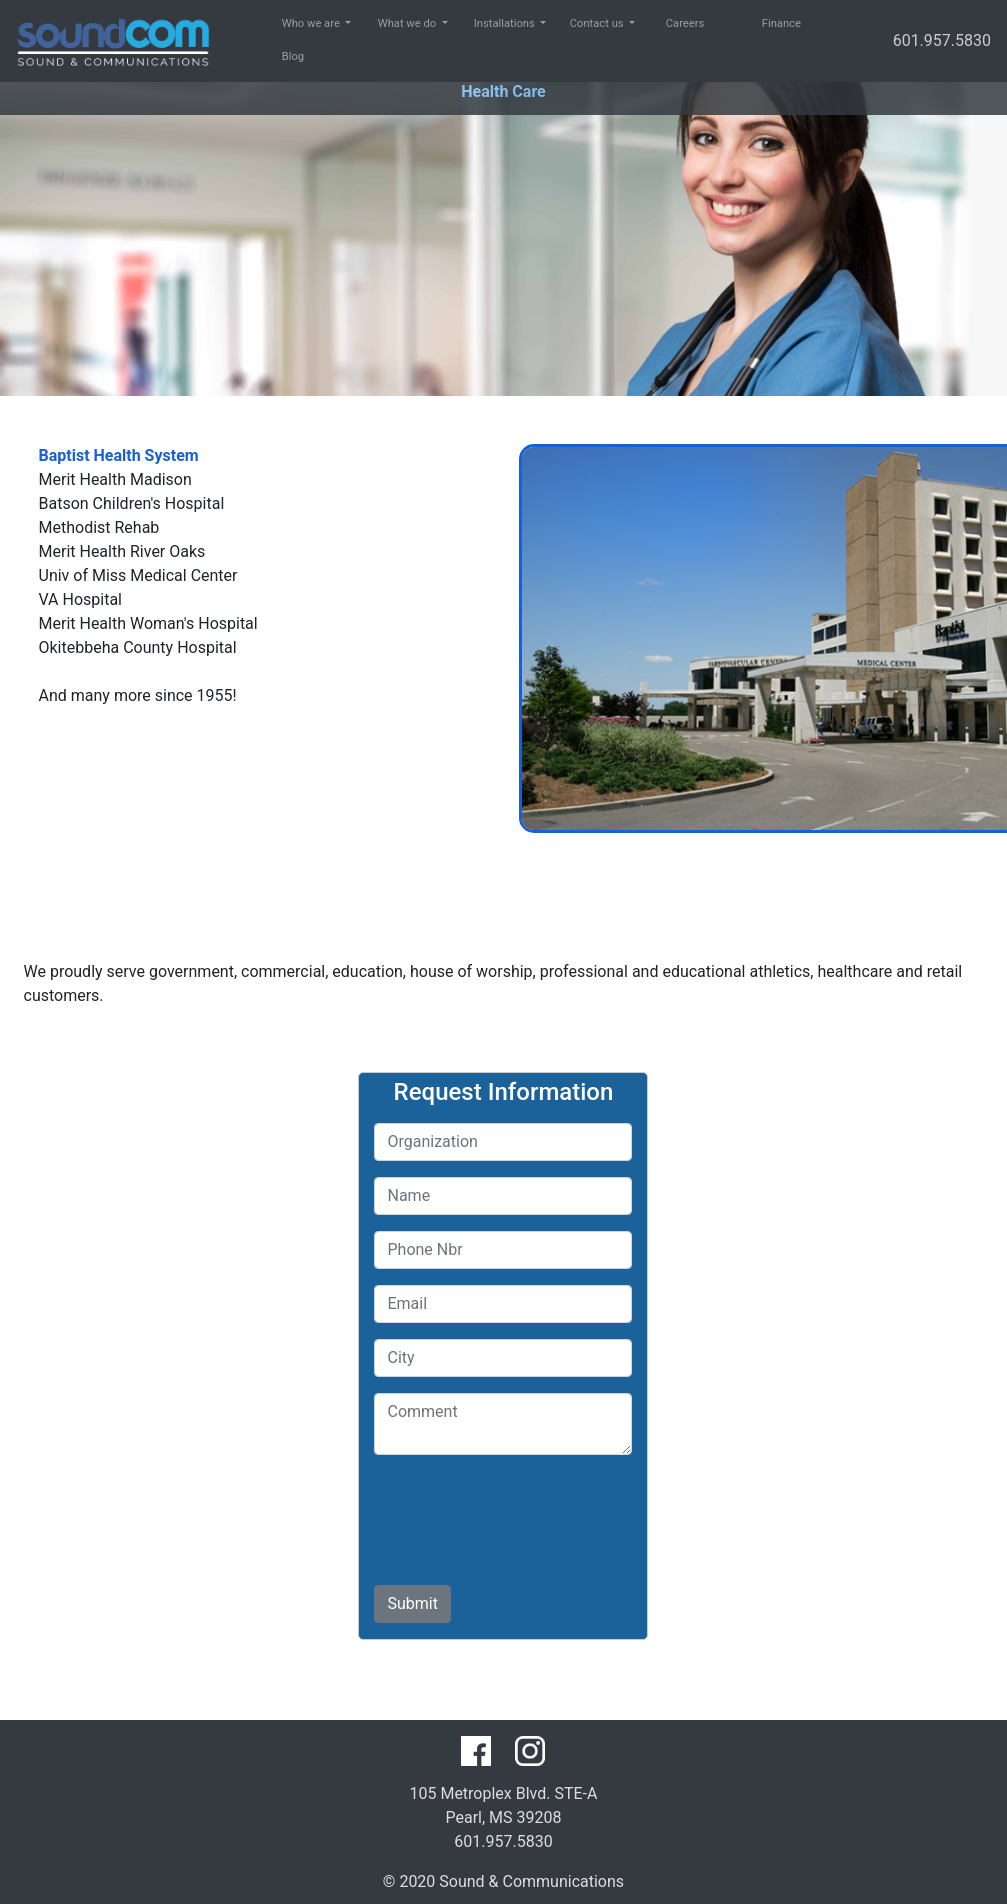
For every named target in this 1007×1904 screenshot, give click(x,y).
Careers (677, 23)
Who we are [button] (293, 23)
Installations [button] (485, 23)
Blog (293, 56)
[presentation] (526, 1510)
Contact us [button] (581, 23)
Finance (773, 23)
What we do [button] (389, 23)
